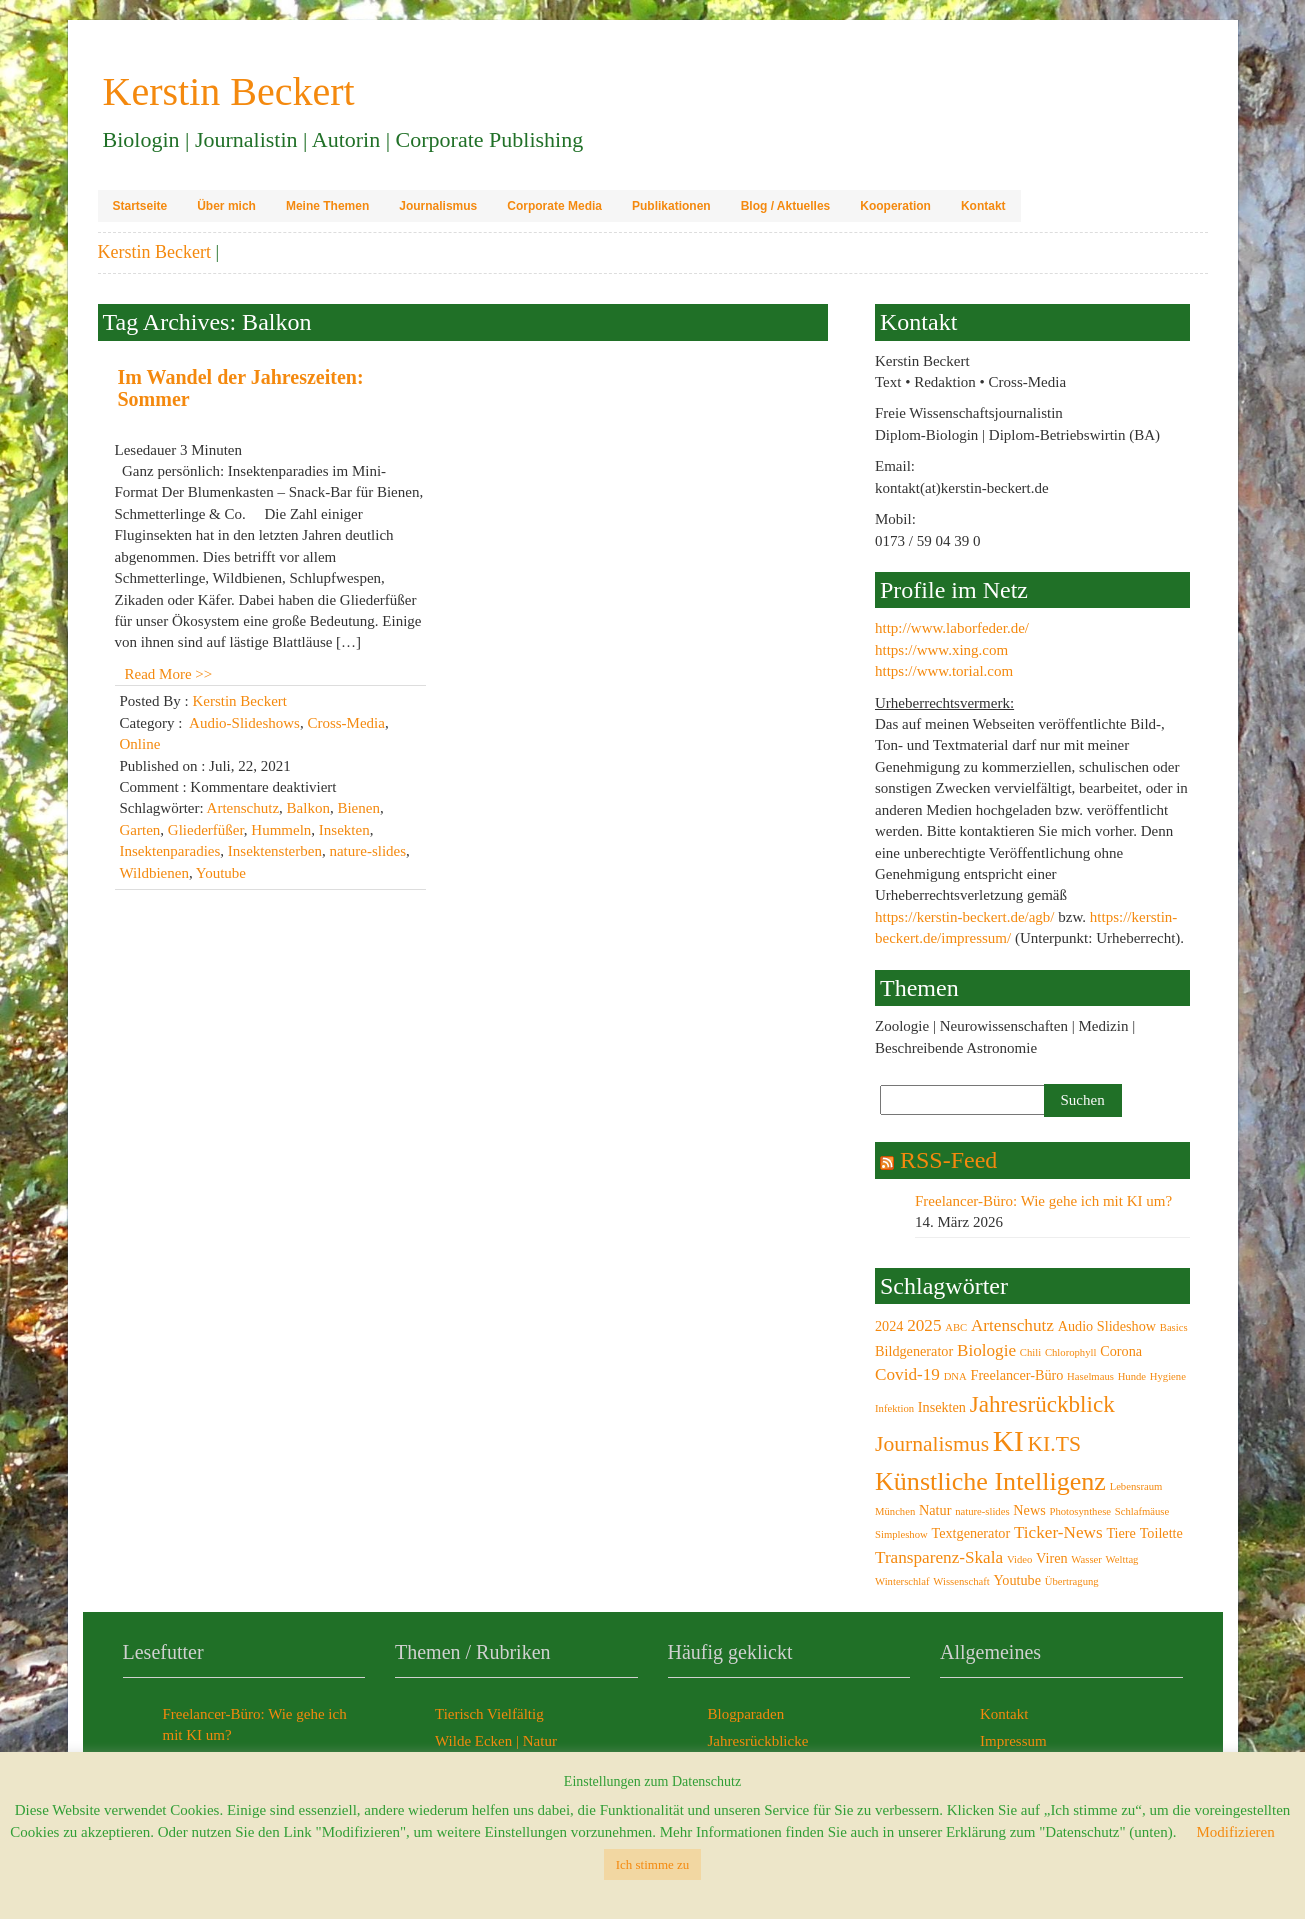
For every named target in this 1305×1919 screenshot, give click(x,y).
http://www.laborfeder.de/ (952, 628)
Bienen (358, 808)
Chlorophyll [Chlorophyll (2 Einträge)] (1071, 1352)
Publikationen (671, 206)
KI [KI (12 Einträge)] (1008, 1441)
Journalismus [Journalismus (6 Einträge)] (932, 1444)
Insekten (344, 830)
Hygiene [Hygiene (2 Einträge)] (1168, 1376)
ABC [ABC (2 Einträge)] (956, 1327)
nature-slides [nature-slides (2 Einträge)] (982, 1511)
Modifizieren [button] (1235, 1832)
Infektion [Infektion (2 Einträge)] (894, 1408)
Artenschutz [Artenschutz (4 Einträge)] (1012, 1325)
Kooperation (895, 206)
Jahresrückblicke (758, 1741)
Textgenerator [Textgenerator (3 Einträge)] (970, 1533)
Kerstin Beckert (154, 252)
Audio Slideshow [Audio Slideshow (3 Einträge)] (1107, 1326)
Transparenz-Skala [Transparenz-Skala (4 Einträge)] (939, 1557)
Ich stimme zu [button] (653, 1864)
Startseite (140, 206)
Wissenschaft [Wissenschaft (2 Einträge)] (961, 1581)
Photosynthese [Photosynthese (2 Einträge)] (1080, 1511)
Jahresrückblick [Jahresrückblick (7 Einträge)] (1042, 1404)
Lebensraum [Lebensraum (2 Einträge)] (1136, 1486)
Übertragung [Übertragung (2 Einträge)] (1072, 1581)
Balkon (308, 808)
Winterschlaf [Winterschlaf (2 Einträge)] (902, 1581)
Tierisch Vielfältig (489, 1714)
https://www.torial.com (944, 671)
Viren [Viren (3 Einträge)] (1052, 1558)
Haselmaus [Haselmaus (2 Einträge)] (1090, 1376)
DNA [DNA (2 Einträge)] (955, 1376)
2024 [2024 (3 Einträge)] (889, 1326)
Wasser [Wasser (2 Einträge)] (1086, 1559)
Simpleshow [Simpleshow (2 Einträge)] (901, 1534)
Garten (140, 830)
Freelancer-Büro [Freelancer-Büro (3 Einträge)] (1016, 1375)
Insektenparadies (170, 851)
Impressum (1013, 1741)
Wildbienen (154, 873)
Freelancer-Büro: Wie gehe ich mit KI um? (1043, 1201)
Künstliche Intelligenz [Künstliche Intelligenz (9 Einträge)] (990, 1481)
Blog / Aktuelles (786, 206)
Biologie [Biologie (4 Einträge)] (986, 1350)
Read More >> (169, 674)
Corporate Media (554, 206)
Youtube (221, 873)
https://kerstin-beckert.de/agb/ (965, 917)
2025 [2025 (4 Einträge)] (924, 1325)
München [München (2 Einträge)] (895, 1511)
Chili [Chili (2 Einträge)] (1030, 1352)
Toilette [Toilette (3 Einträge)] (1161, 1533)
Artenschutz (243, 808)
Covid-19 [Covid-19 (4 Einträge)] (907, 1374)
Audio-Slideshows (244, 723)
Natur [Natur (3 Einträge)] (935, 1510)
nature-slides (367, 851)
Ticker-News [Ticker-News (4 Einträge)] (1058, 1532)
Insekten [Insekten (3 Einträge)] (942, 1407)
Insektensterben (275, 851)
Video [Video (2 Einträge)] (1019, 1559)
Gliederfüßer (206, 830)
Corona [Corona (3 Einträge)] (1121, 1351)
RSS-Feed (948, 1160)
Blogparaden (746, 1714)
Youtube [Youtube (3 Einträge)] (1018, 1580)
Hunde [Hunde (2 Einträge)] (1132, 1376)
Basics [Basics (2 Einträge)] (1174, 1327)
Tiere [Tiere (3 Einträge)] (1121, 1533)
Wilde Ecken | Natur (496, 1741)
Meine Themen (327, 206)
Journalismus (438, 206)
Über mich (226, 206)
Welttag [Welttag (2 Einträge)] (1122, 1559)
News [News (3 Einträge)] (1029, 1510)
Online (140, 744)
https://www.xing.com (941, 650)
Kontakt (983, 206)
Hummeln (281, 830)
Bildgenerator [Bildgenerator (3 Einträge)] (914, 1351)
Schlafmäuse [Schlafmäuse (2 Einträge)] (1142, 1511)
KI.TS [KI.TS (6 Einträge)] (1054, 1444)
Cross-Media (346, 723)
